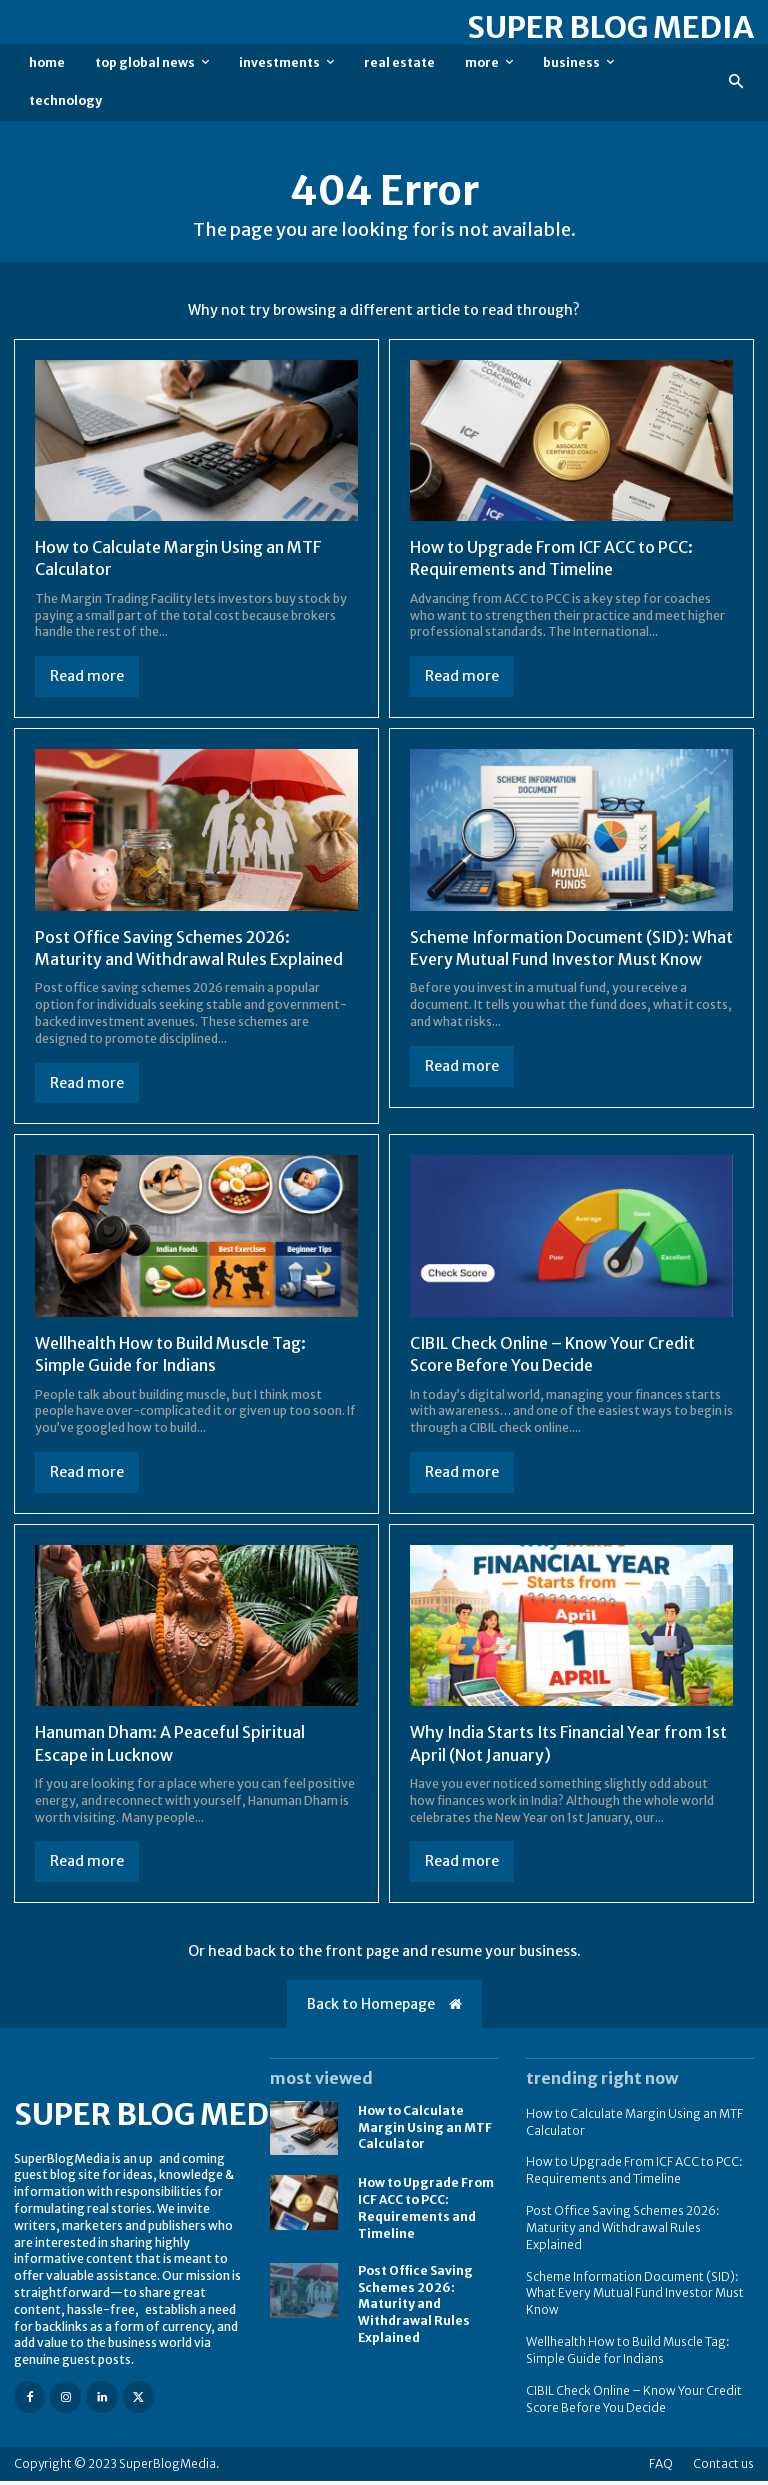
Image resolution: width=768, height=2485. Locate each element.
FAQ (661, 2467)
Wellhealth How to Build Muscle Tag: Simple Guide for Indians (628, 2355)
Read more (87, 676)
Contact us (723, 2467)
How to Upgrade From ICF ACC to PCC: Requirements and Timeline (552, 558)
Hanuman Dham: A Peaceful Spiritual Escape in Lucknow (170, 1749)
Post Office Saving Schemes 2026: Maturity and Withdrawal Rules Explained (415, 2309)
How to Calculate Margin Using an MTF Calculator (425, 2132)
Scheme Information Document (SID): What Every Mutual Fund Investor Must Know (556, 959)
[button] (736, 82)
